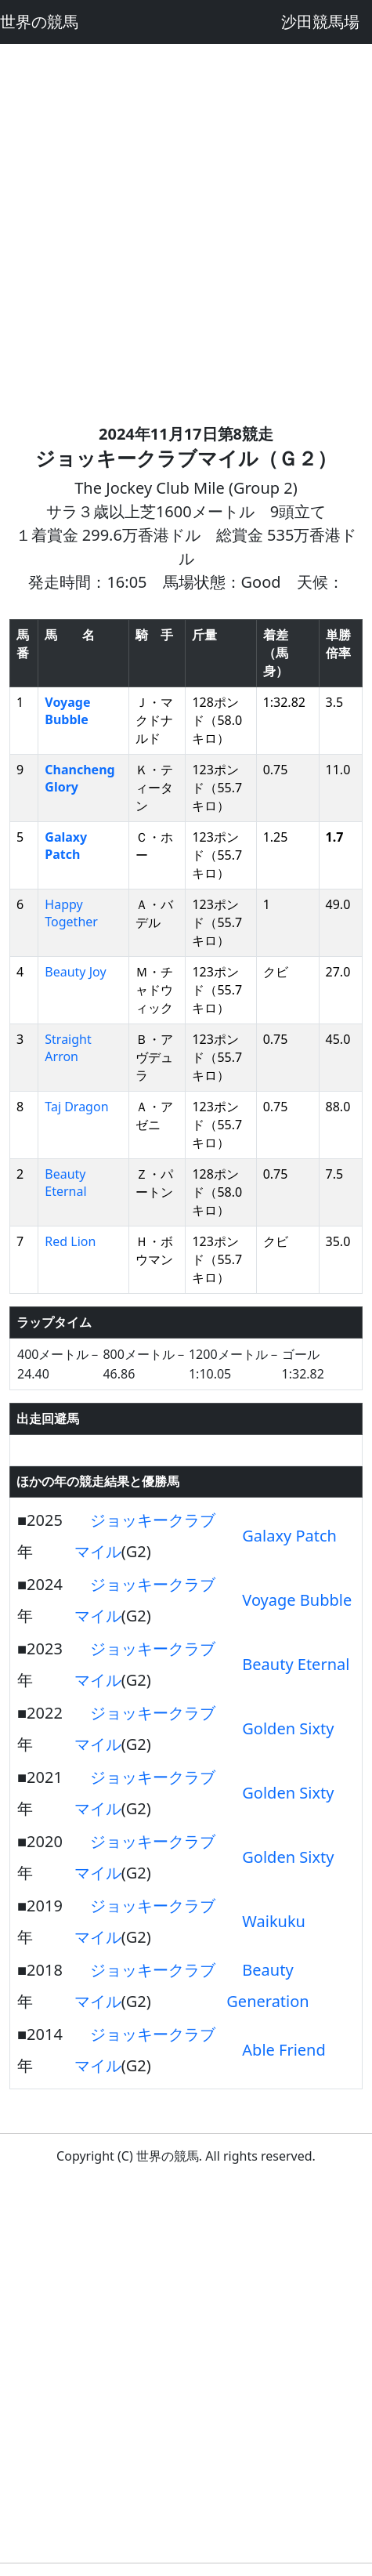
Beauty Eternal (65, 1182)
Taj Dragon (76, 1106)
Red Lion (70, 1241)
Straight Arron (68, 1048)
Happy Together (71, 913)
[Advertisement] (186, 230)
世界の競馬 (39, 21)
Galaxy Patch (66, 845)
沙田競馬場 (320, 21)
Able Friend (283, 2049)
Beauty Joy (75, 971)
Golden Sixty (288, 1728)
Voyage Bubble (67, 711)
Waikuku (273, 1921)
